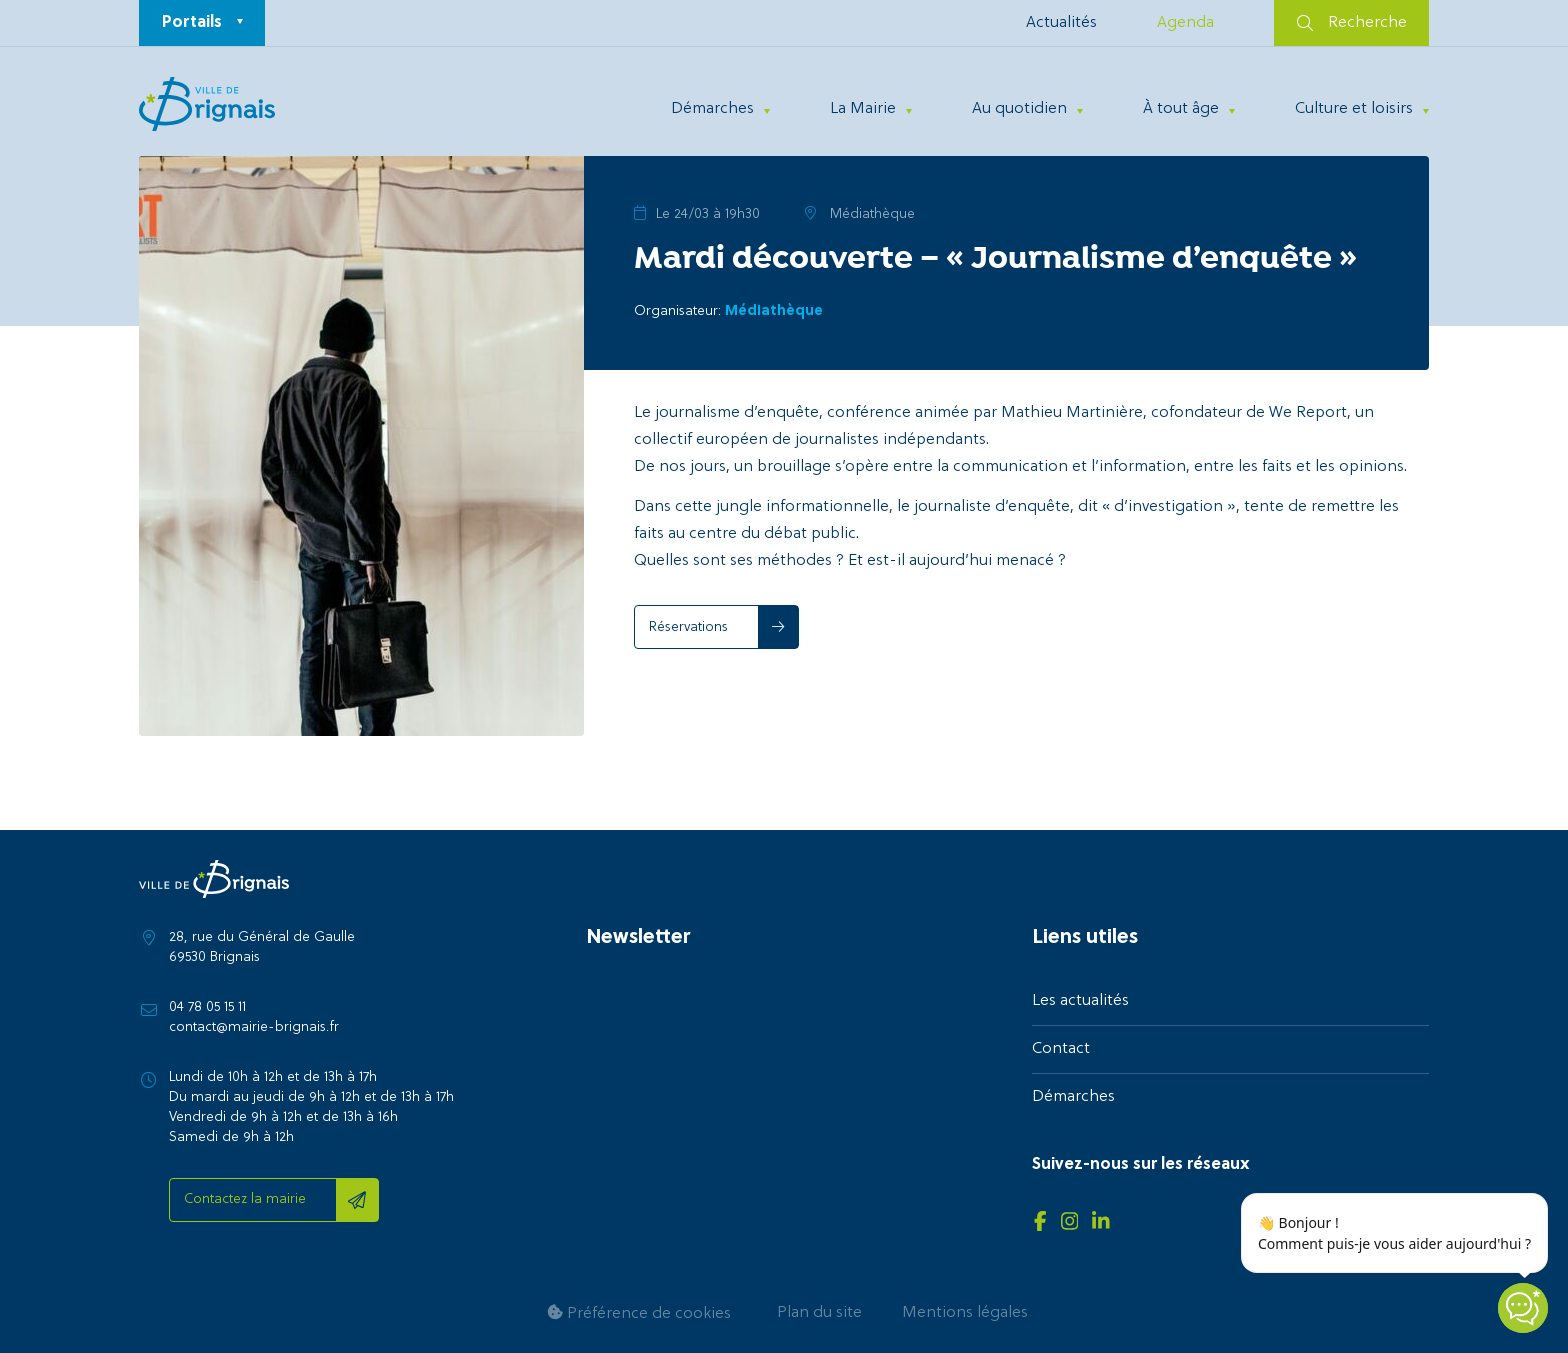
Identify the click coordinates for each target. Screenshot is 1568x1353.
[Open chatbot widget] (1523, 1308)
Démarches (712, 109)
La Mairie (863, 109)
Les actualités (1080, 1001)
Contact (1061, 1049)
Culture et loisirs (1354, 109)
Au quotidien (1019, 109)
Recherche (1352, 23)
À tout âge (1181, 109)
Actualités (1061, 23)
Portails (192, 23)
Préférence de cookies (639, 1313)
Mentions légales (965, 1313)
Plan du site (819, 1313)
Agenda (1185, 23)
